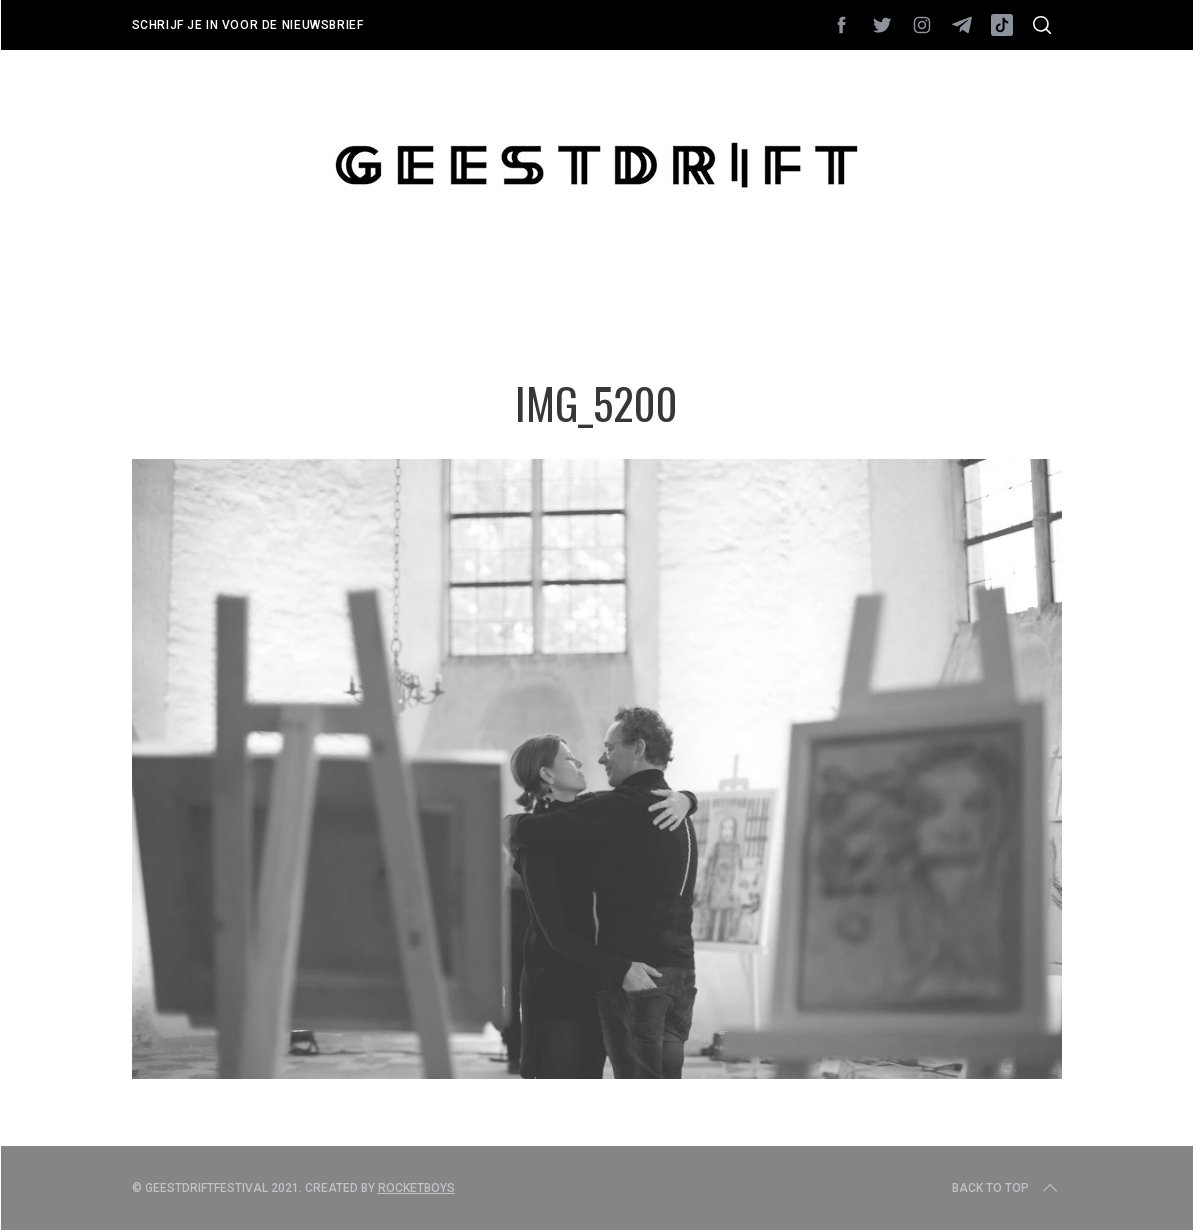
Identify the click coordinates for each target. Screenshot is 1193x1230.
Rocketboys (416, 1188)
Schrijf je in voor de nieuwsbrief (248, 25)
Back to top (1006, 1188)
